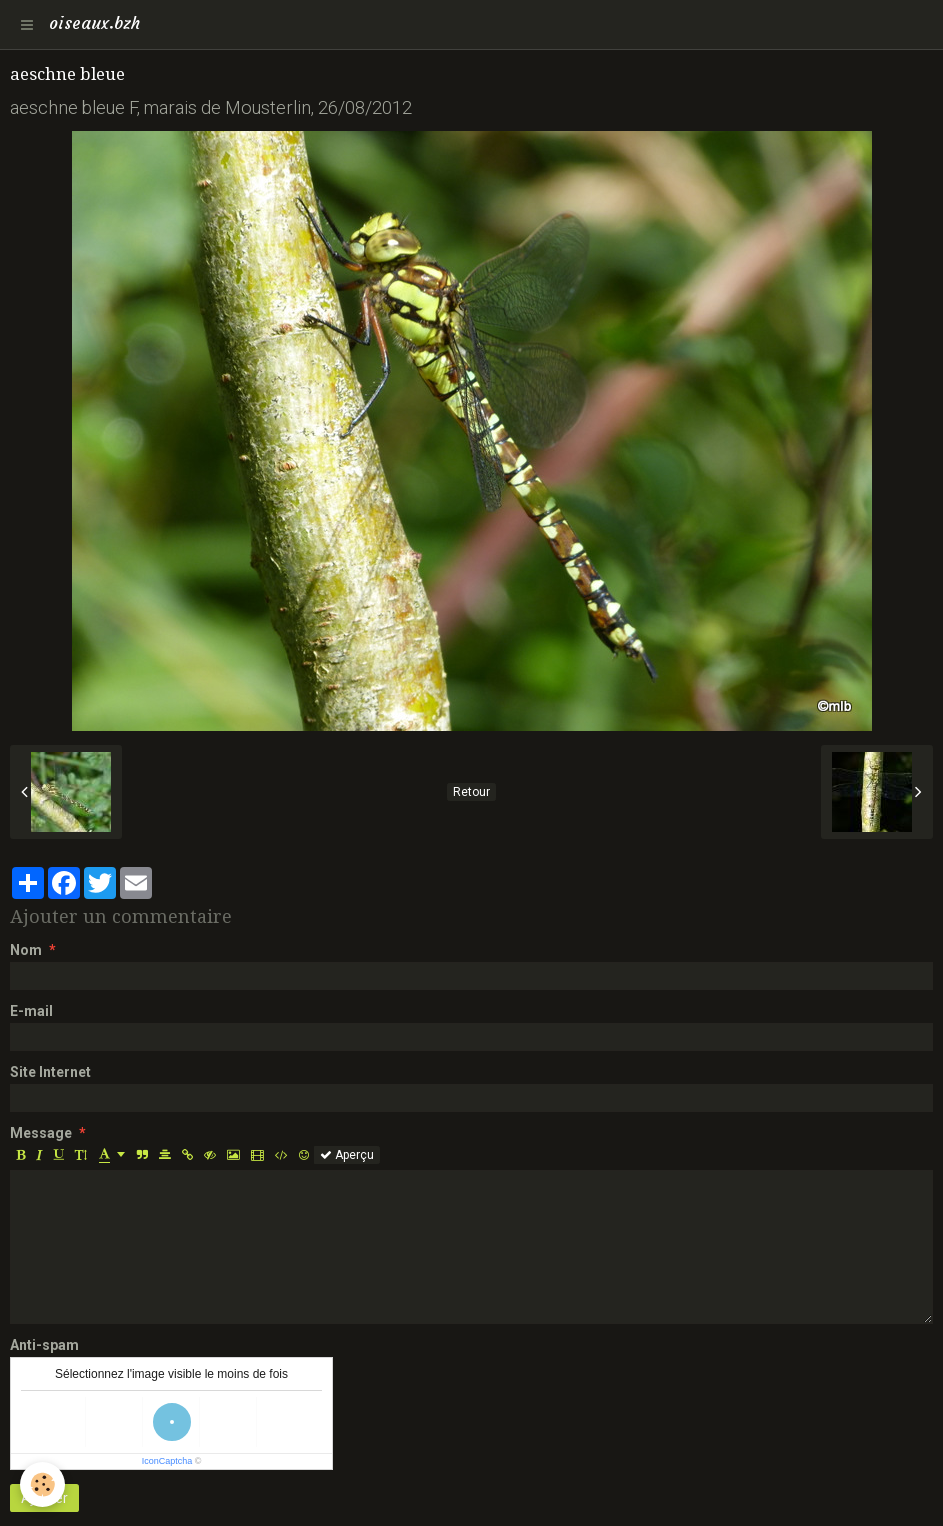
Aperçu (347, 1155)
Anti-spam (44, 1345)
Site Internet (50, 1072)
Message (41, 1133)
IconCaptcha (167, 1461)
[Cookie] (42, 1484)
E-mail (31, 1011)
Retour (471, 792)
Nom (26, 950)
